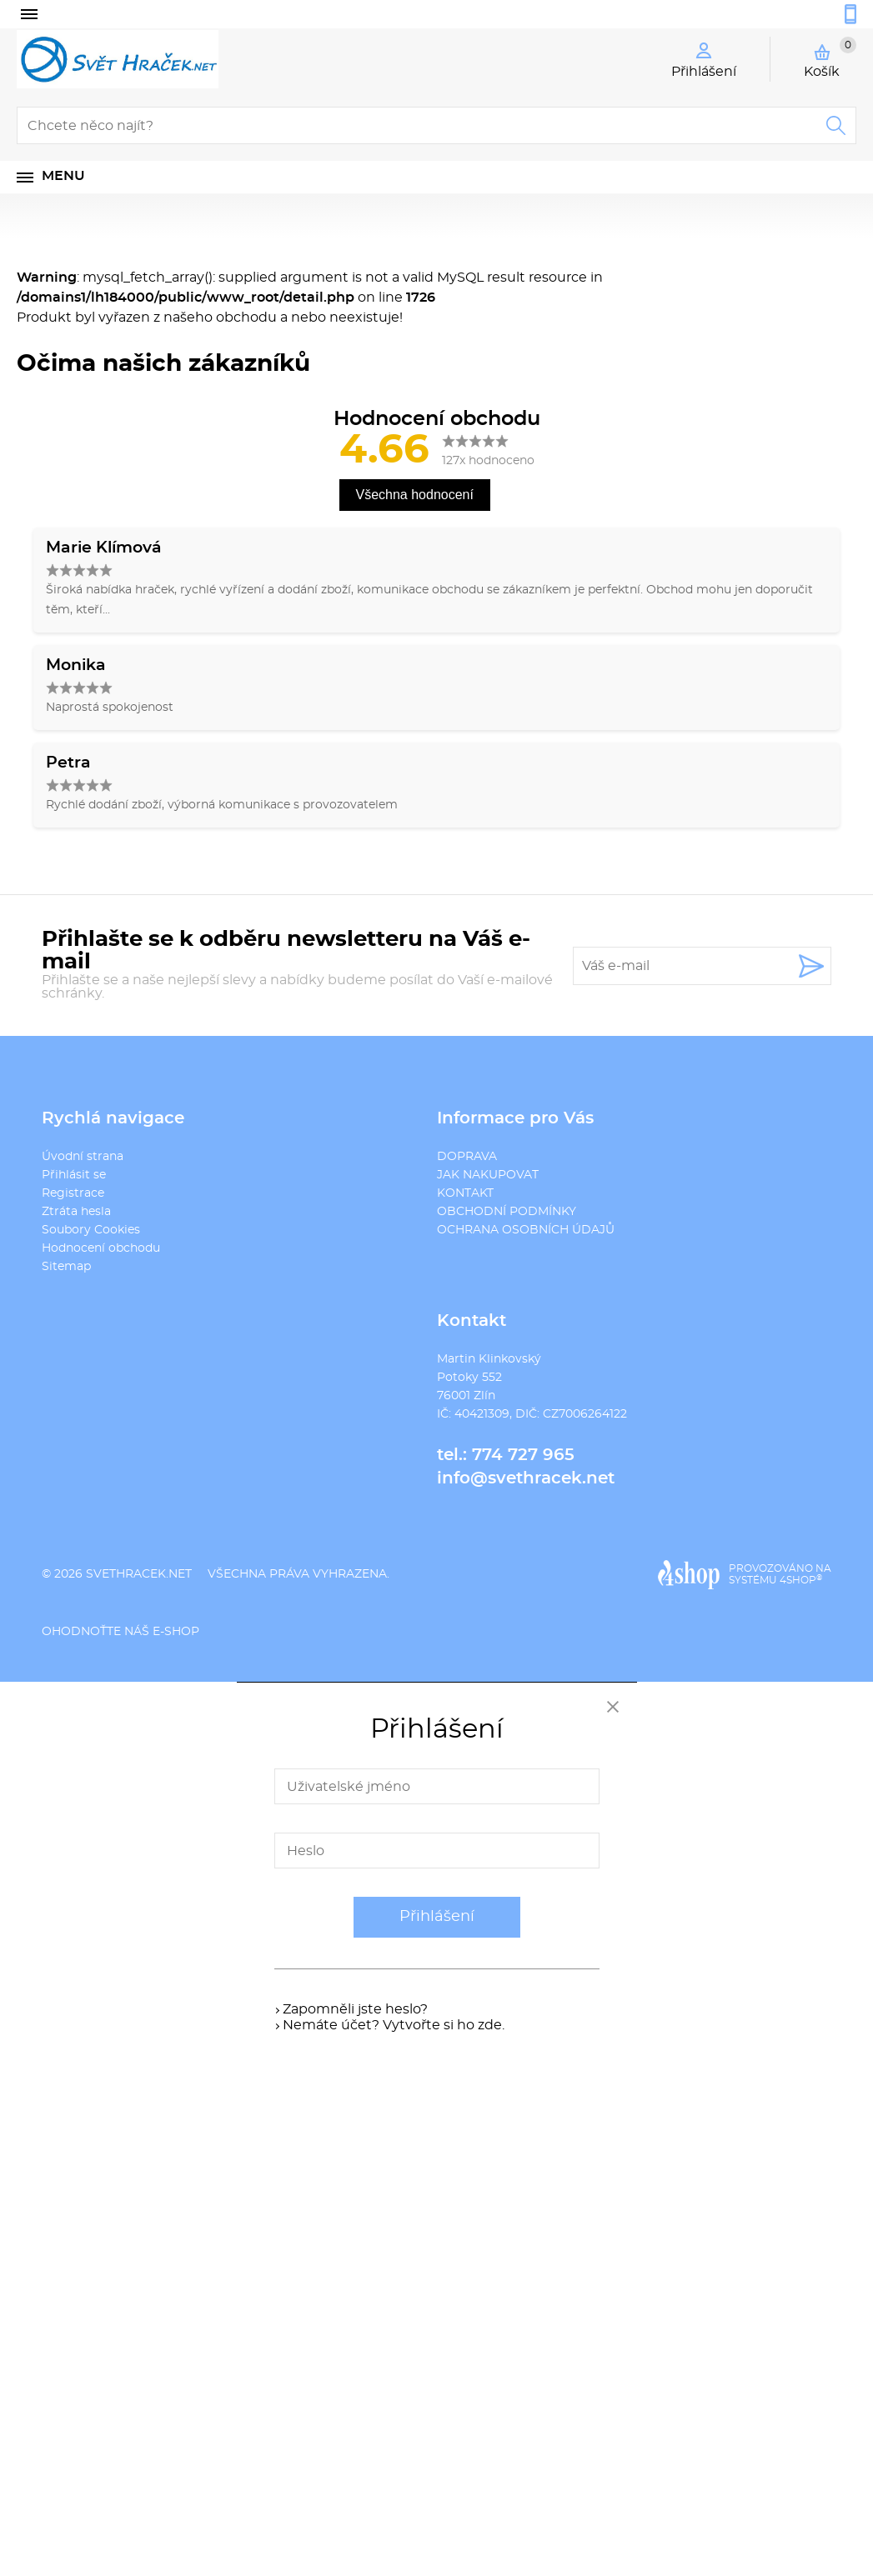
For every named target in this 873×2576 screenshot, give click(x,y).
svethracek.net (139, 1574)
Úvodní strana (82, 1157)
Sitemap (66, 1267)
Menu (63, 176)
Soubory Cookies (91, 1230)
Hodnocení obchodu (101, 1248)
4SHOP (801, 1580)
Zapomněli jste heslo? (355, 2009)
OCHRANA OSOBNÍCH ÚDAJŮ (526, 1230)
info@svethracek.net (526, 1478)
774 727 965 (523, 1455)
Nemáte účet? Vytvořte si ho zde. (393, 2025)
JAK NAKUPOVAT (488, 1175)
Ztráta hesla (76, 1212)
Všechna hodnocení (415, 495)
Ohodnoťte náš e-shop (120, 1632)
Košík (830, 57)
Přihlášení (436, 1916)
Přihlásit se (74, 1175)
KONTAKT (465, 1193)
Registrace (73, 1193)
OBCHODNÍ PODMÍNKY (506, 1212)
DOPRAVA (467, 1157)
